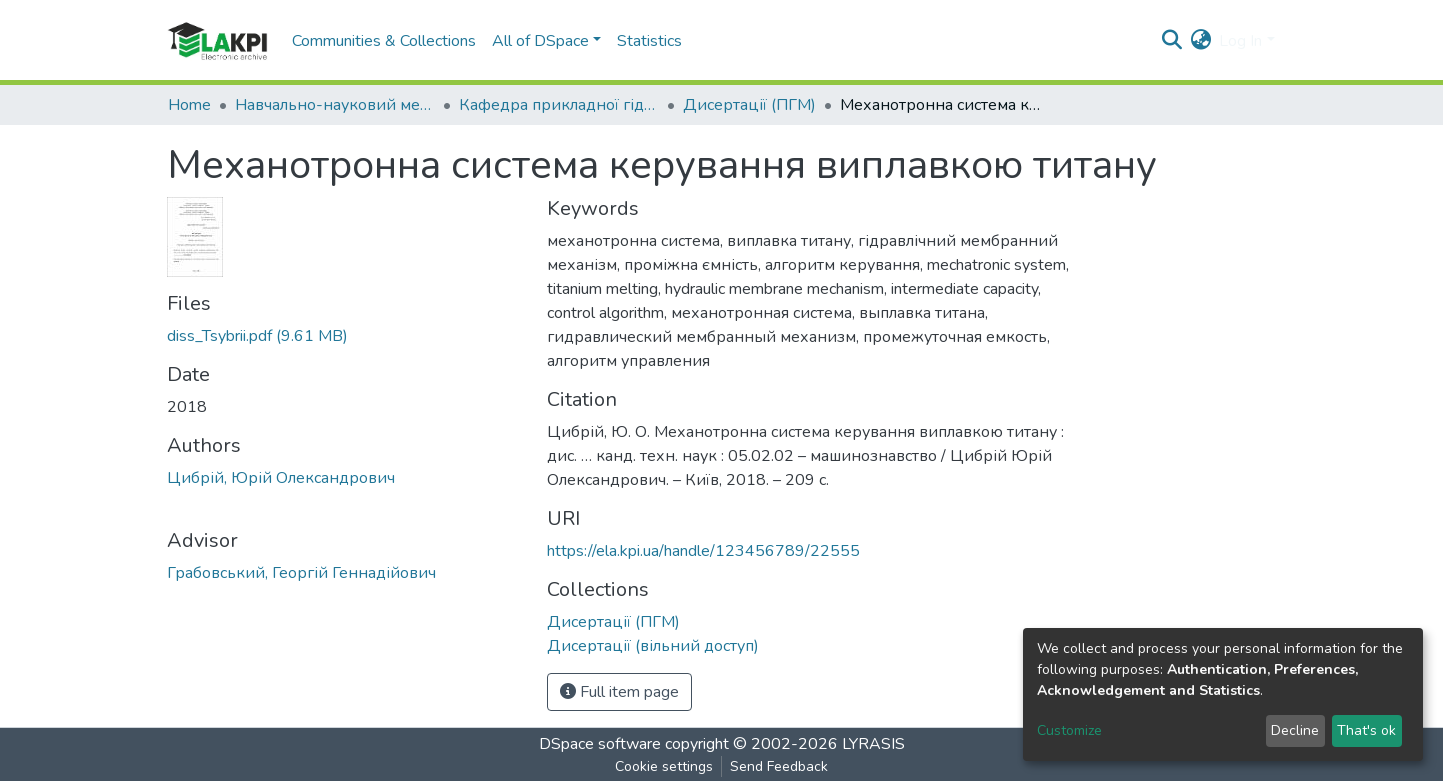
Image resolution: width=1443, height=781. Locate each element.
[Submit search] (1171, 41)
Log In (1240, 41)
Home (189, 105)
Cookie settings (664, 766)
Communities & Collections (384, 41)
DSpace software (600, 744)
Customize (1069, 730)
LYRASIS (873, 744)
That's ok (1366, 730)
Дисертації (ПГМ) (749, 105)
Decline (1295, 730)
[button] (1200, 41)
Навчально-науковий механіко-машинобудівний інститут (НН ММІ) (335, 105)
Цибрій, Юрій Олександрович (281, 478)
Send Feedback (779, 766)
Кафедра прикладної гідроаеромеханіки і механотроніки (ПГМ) (559, 105)
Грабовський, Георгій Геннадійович (301, 573)
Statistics (649, 41)
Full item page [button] (619, 692)
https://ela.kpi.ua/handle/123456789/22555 (703, 551)
